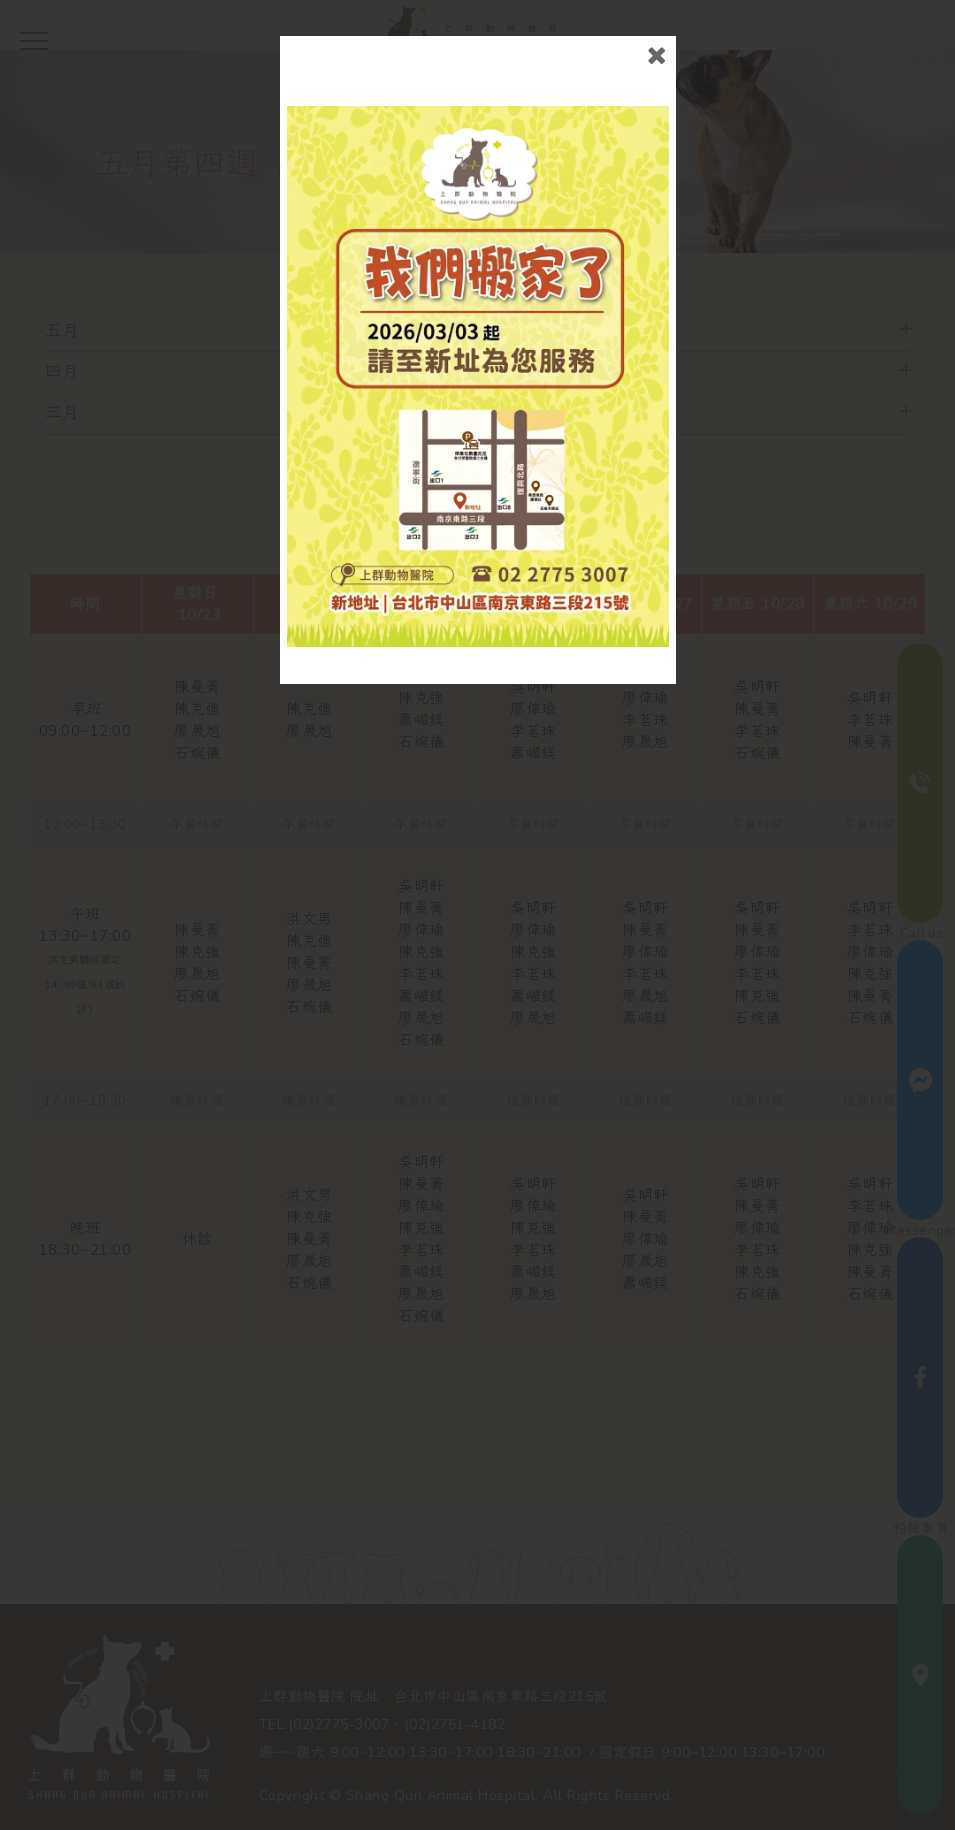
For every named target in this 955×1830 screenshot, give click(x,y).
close (656, 55)
